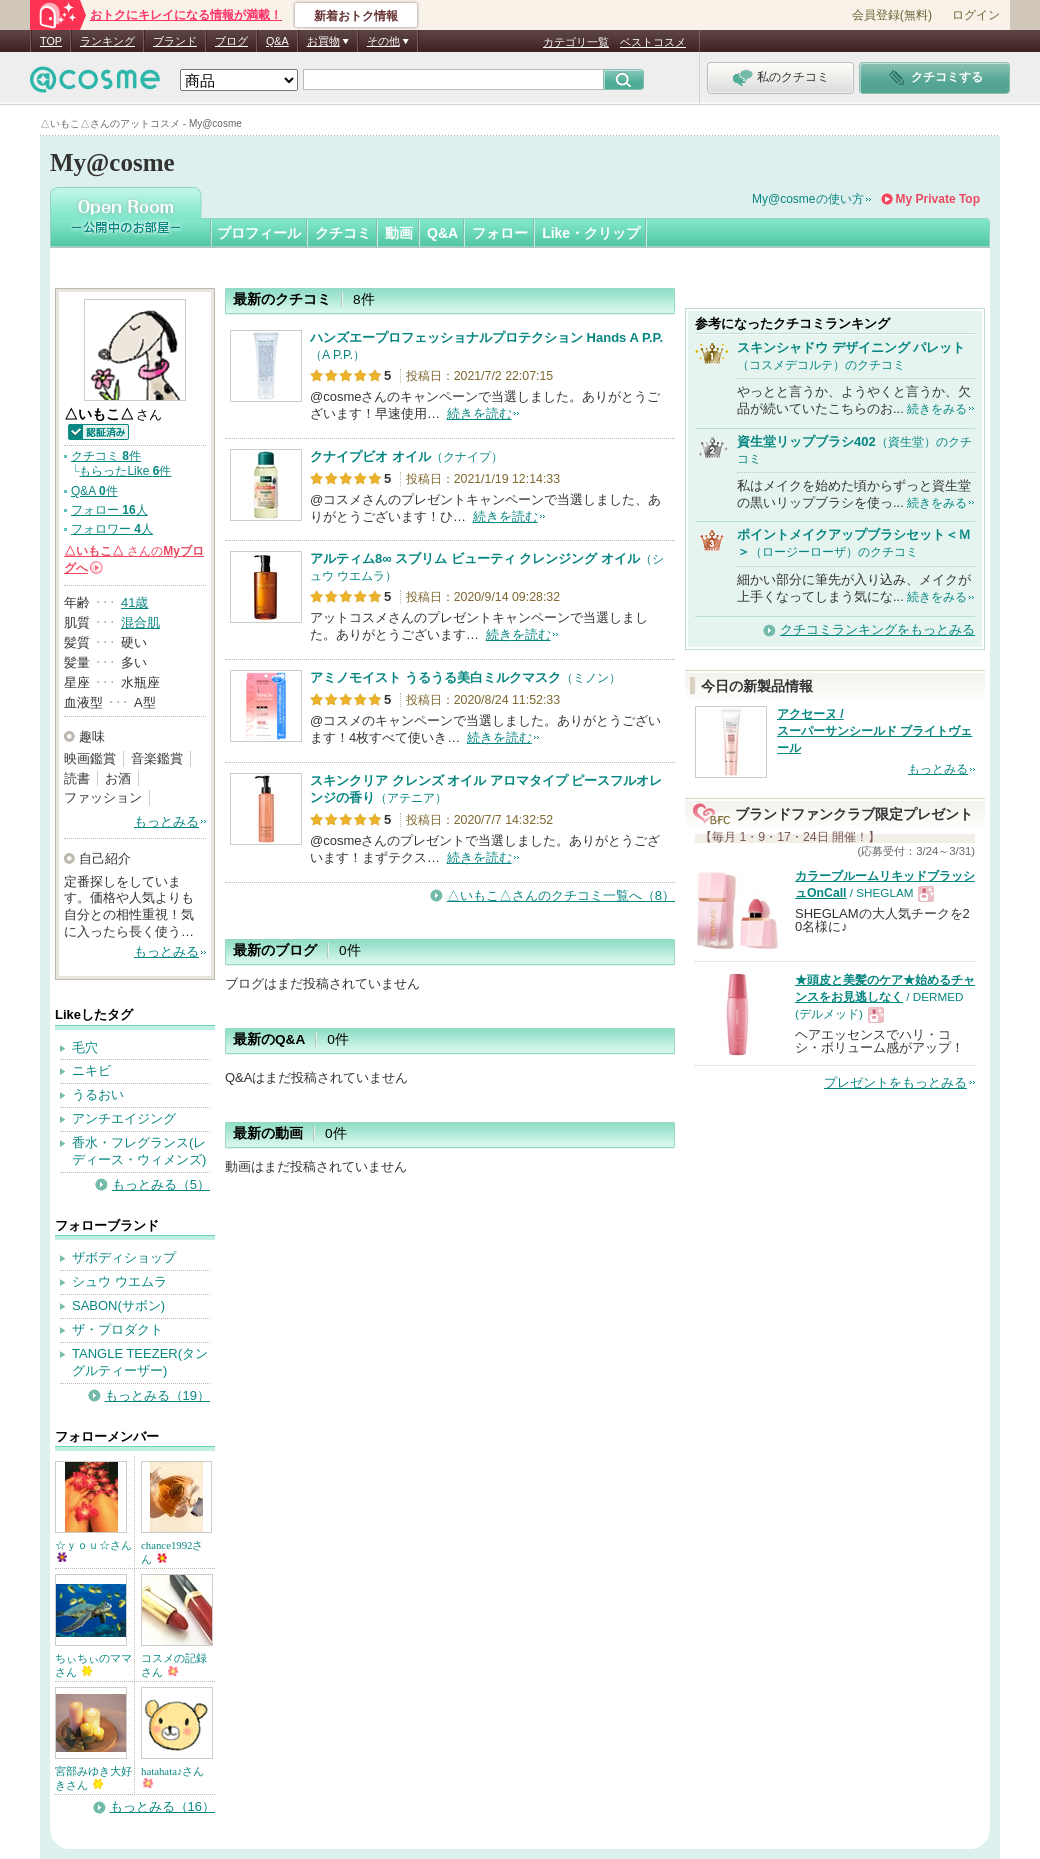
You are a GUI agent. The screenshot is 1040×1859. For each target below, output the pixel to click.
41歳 (134, 602)
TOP (51, 41)
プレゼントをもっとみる (895, 1082)
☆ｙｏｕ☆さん (93, 1550)
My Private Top (938, 199)
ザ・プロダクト (117, 1329)
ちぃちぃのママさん (93, 1665)
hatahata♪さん (172, 1776)
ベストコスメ (653, 42)
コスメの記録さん (174, 1665)
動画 (399, 233)
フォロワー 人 (112, 529)
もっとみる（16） (162, 1806)
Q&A (277, 41)
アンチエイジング (124, 1118)
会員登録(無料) (892, 15)
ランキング (107, 41)
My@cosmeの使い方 (808, 199)
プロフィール (259, 233)
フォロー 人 (109, 510)
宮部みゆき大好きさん (93, 1778)
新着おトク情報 (356, 16)
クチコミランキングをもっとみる (877, 629)
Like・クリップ (591, 233)
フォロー (500, 233)
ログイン (976, 15)
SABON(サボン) (118, 1305)
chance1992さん (172, 1552)
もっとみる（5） (161, 1184)
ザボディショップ (124, 1257)
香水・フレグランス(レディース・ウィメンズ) (139, 1151)
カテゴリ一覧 (576, 42)
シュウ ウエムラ (119, 1281)
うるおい (98, 1094)
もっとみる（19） (157, 1395)
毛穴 (85, 1047)
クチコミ (343, 233)
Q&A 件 (94, 491)
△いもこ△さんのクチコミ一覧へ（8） (561, 895)
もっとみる (166, 821)
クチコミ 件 (106, 456)
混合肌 (140, 622)
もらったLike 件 (125, 471)
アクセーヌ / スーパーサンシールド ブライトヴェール (874, 731)
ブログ (231, 41)
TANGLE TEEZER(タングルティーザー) (140, 1362)
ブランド (175, 41)
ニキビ (91, 1070)
